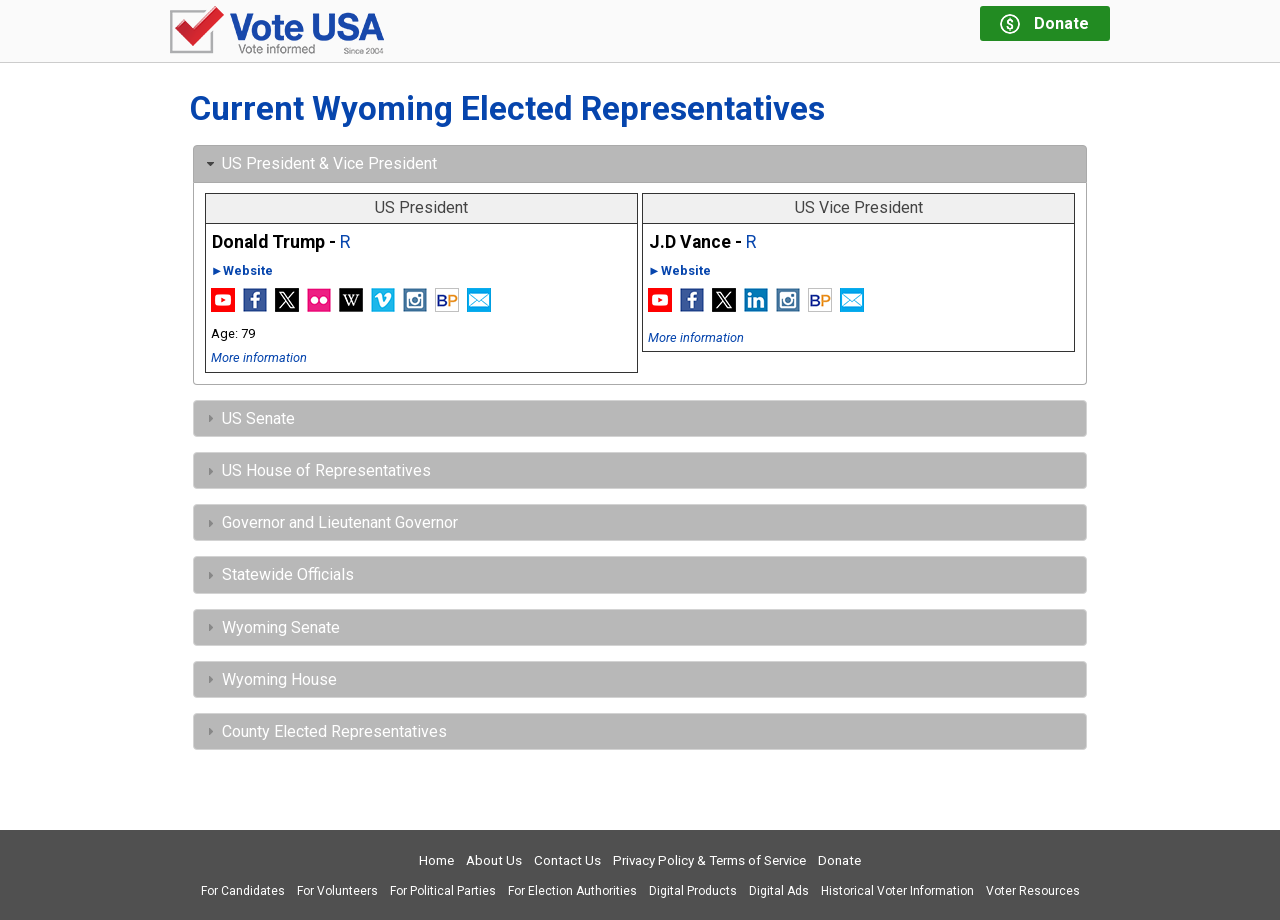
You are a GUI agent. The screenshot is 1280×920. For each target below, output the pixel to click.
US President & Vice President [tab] (319, 163)
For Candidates (243, 891)
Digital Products (693, 891)
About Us (494, 860)
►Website (242, 270)
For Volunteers (337, 891)
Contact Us (567, 860)
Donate (839, 860)
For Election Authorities (572, 891)
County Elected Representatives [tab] (324, 731)
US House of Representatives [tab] (316, 470)
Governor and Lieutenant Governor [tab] (330, 522)
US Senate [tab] (248, 418)
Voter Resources (1033, 891)
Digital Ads (779, 891)
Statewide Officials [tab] (278, 574)
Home (436, 860)
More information (259, 357)
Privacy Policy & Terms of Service (709, 860)
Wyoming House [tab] (269, 679)
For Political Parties (443, 891)
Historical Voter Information (897, 891)
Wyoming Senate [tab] (271, 627)
